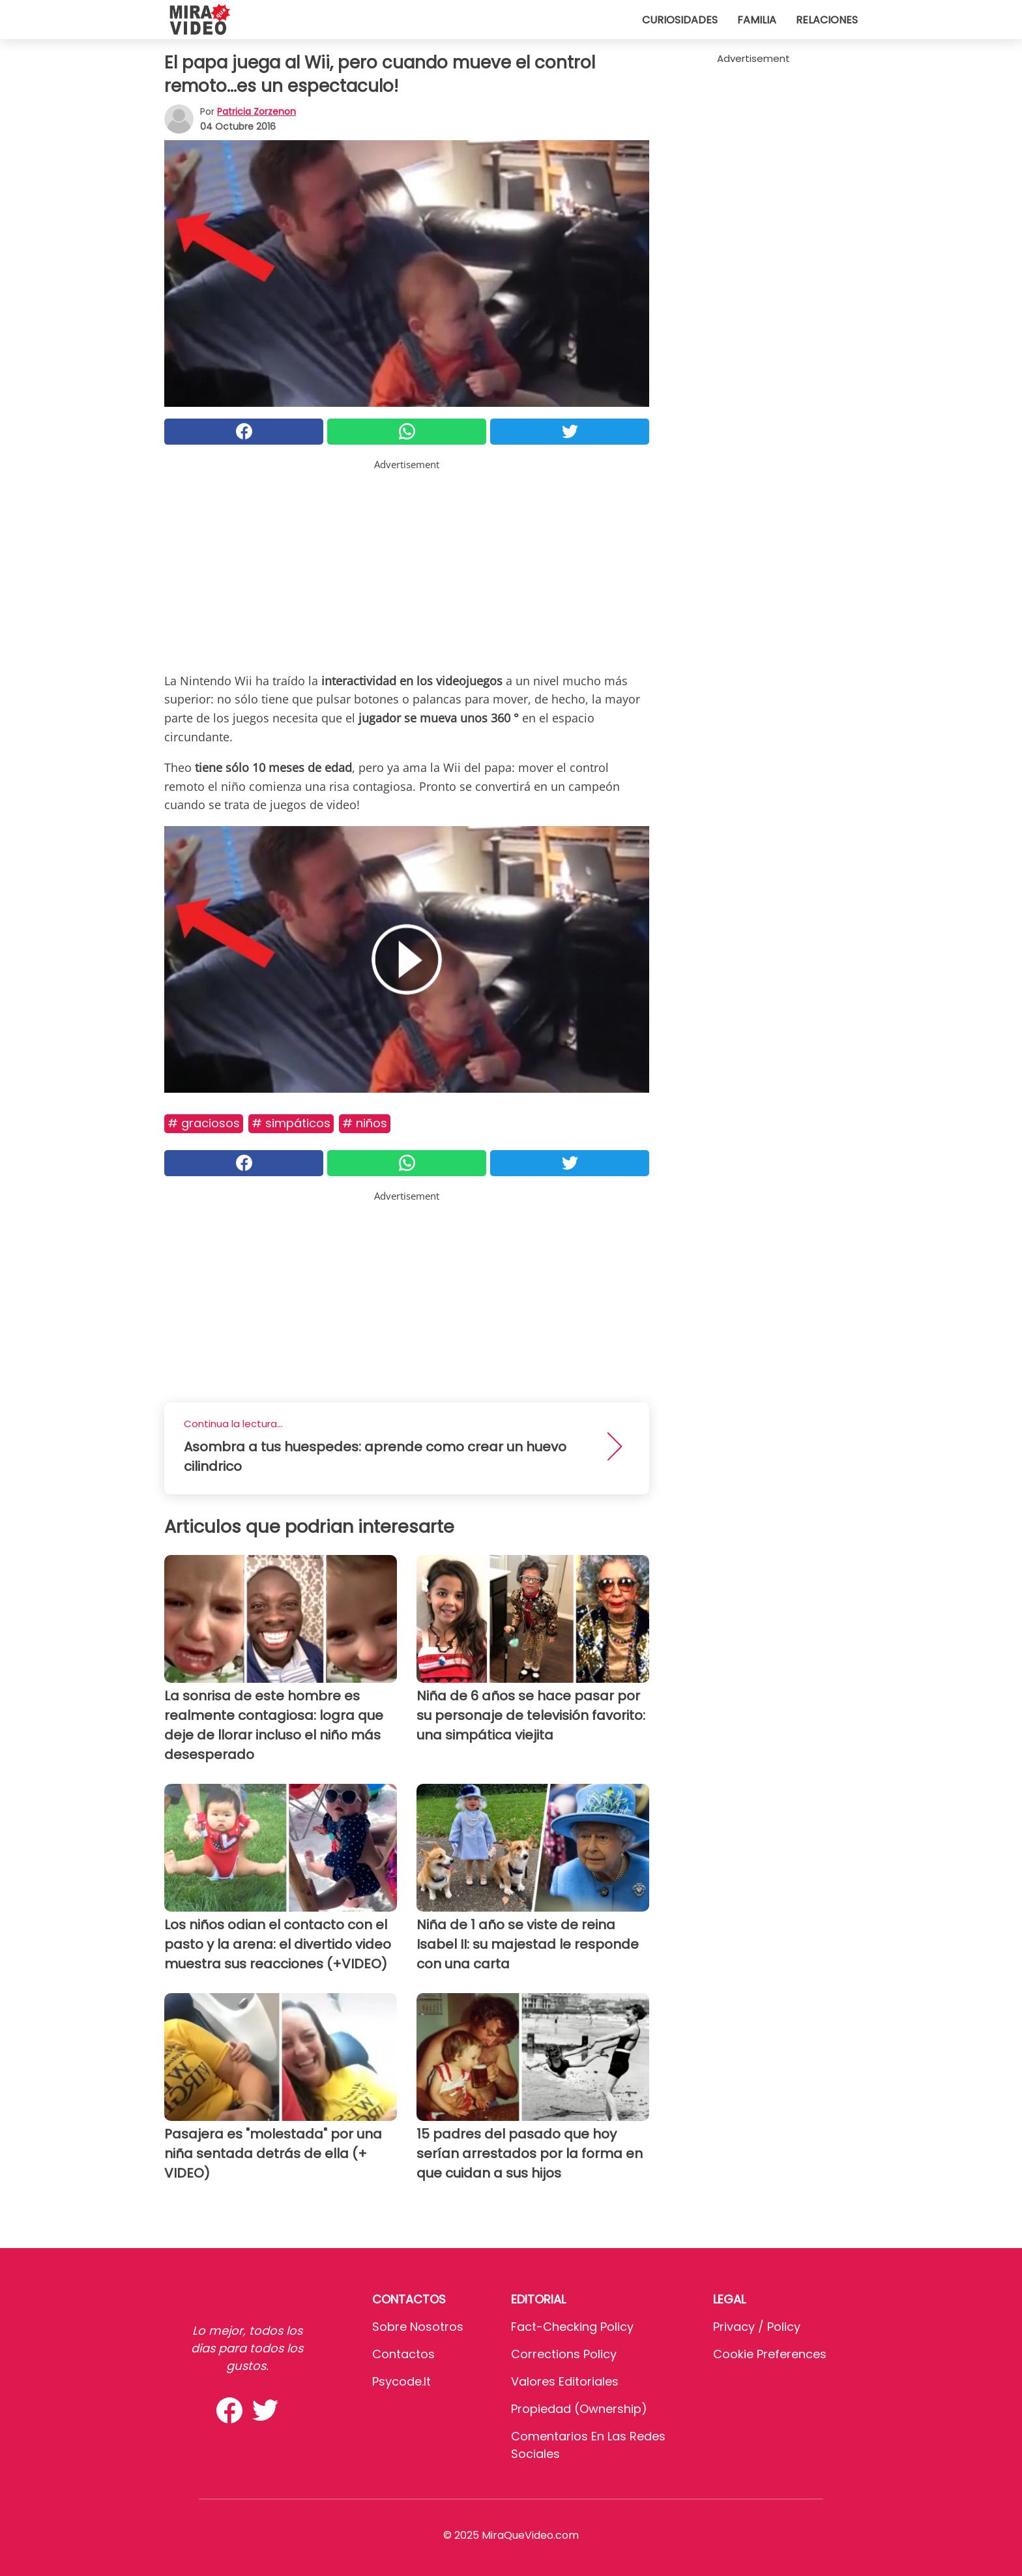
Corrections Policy (564, 2354)
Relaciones (827, 19)
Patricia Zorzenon (256, 111)
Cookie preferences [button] (769, 2354)
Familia (756, 19)
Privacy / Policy (756, 2326)
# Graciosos (204, 1123)
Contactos (403, 2354)
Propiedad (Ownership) (579, 2409)
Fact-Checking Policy (572, 2326)
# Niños (364, 1123)
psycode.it (401, 2381)
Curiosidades (680, 19)
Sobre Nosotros (417, 2326)
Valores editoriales (565, 2381)
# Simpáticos (291, 1123)
